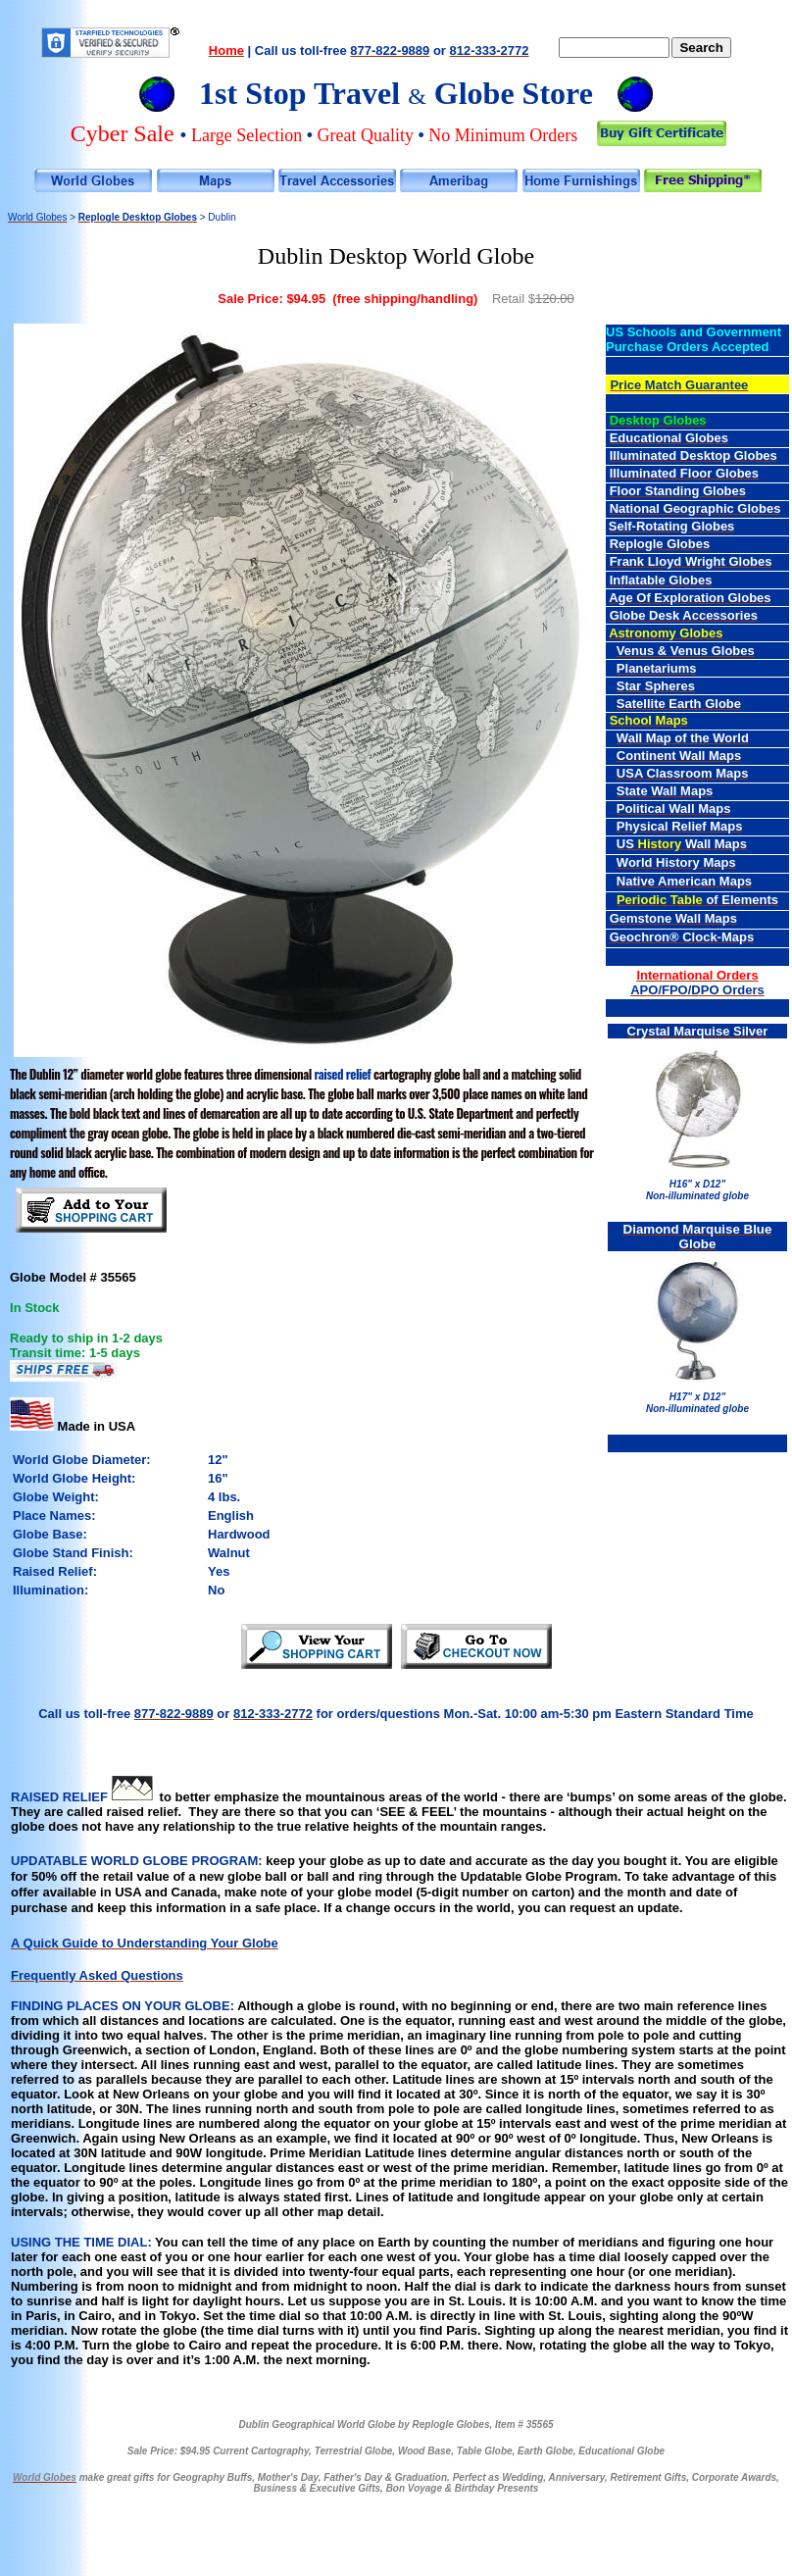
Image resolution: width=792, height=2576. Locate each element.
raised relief (343, 1074)
